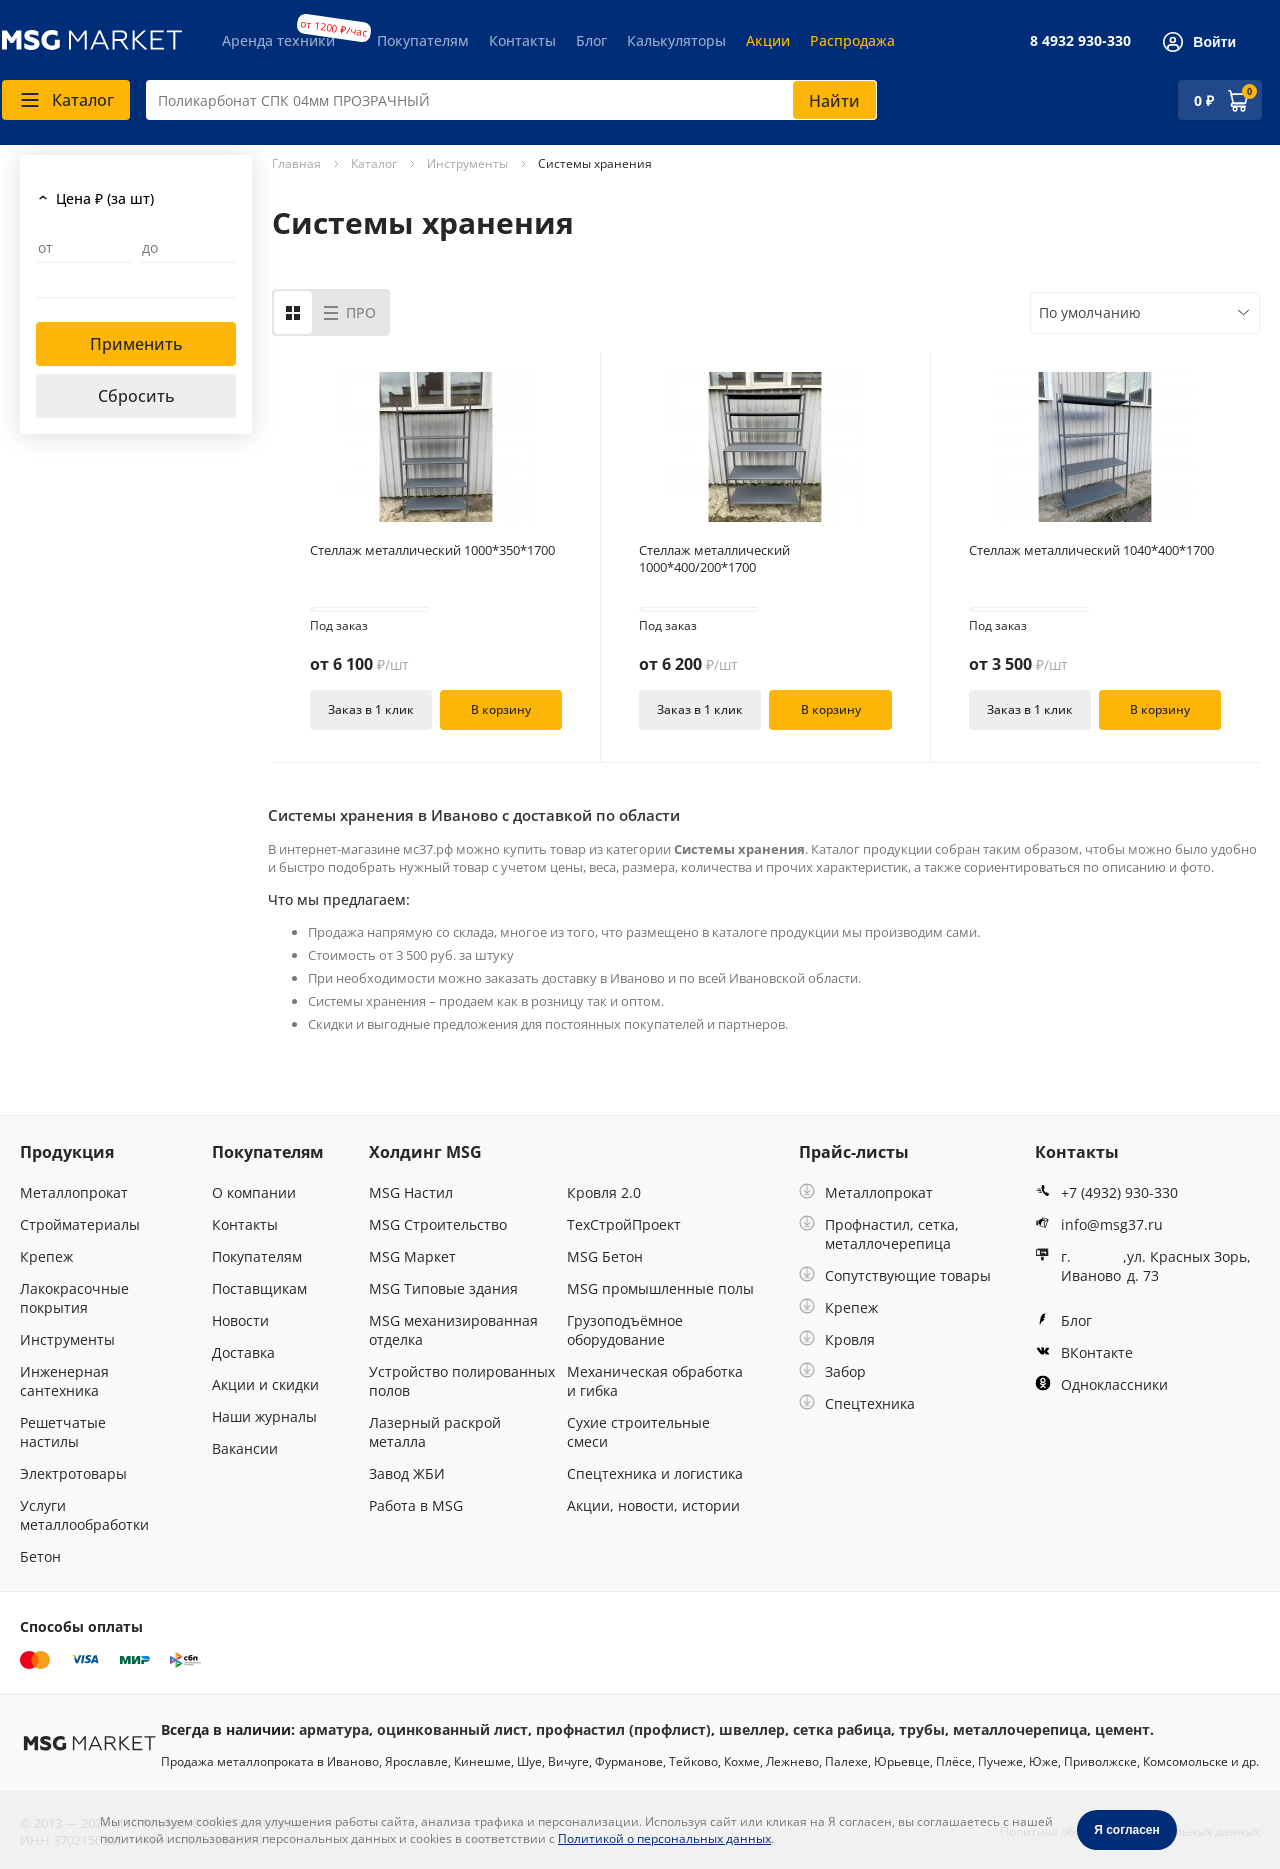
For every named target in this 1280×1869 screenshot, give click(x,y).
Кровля (837, 1339)
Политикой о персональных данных (664, 1838)
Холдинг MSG (425, 1152)
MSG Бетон (605, 1256)
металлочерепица (1020, 1729)
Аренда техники (278, 40)
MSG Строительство (438, 1224)
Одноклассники (1101, 1384)
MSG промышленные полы (660, 1288)
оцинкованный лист (452, 1729)
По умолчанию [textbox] (1090, 312)
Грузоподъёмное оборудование (625, 1330)
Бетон (40, 1556)
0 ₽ (1204, 100)
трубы (922, 1729)
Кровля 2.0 (604, 1192)
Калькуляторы (676, 40)
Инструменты (67, 1339)
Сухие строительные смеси (638, 1432)
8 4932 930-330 (1080, 40)
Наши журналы (264, 1416)
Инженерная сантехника (64, 1381)
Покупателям (423, 40)
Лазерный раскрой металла (435, 1432)
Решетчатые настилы (63, 1432)
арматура (334, 1729)
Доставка (243, 1352)
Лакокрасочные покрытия (74, 1298)
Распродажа (852, 40)
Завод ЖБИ (407, 1473)
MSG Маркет (412, 1256)
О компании (254, 1192)
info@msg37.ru (1099, 1224)
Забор (832, 1371)
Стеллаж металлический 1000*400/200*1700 (714, 559)
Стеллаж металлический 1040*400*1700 (1091, 550)
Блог (591, 40)
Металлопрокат (74, 1192)
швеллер (752, 1729)
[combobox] (511, 100)
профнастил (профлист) (623, 1729)
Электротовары (73, 1473)
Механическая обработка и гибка (655, 1381)
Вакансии (245, 1448)
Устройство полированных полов (462, 1381)
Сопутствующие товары (895, 1275)
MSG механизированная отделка (453, 1330)
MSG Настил (411, 1192)
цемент (1122, 1729)
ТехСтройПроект (624, 1224)
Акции (768, 40)
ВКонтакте (1084, 1352)
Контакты (522, 40)
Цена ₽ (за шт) (105, 198)
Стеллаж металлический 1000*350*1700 (432, 550)
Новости (240, 1320)
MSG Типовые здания (443, 1288)
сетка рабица (842, 1729)
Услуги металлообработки (84, 1515)
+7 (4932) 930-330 (1106, 1192)
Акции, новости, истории (653, 1505)
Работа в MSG (416, 1505)
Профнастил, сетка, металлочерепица (879, 1234)
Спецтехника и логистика (655, 1473)
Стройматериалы (80, 1224)
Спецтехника (857, 1403)
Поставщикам (259, 1288)
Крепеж (46, 1256)
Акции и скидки (265, 1384)
